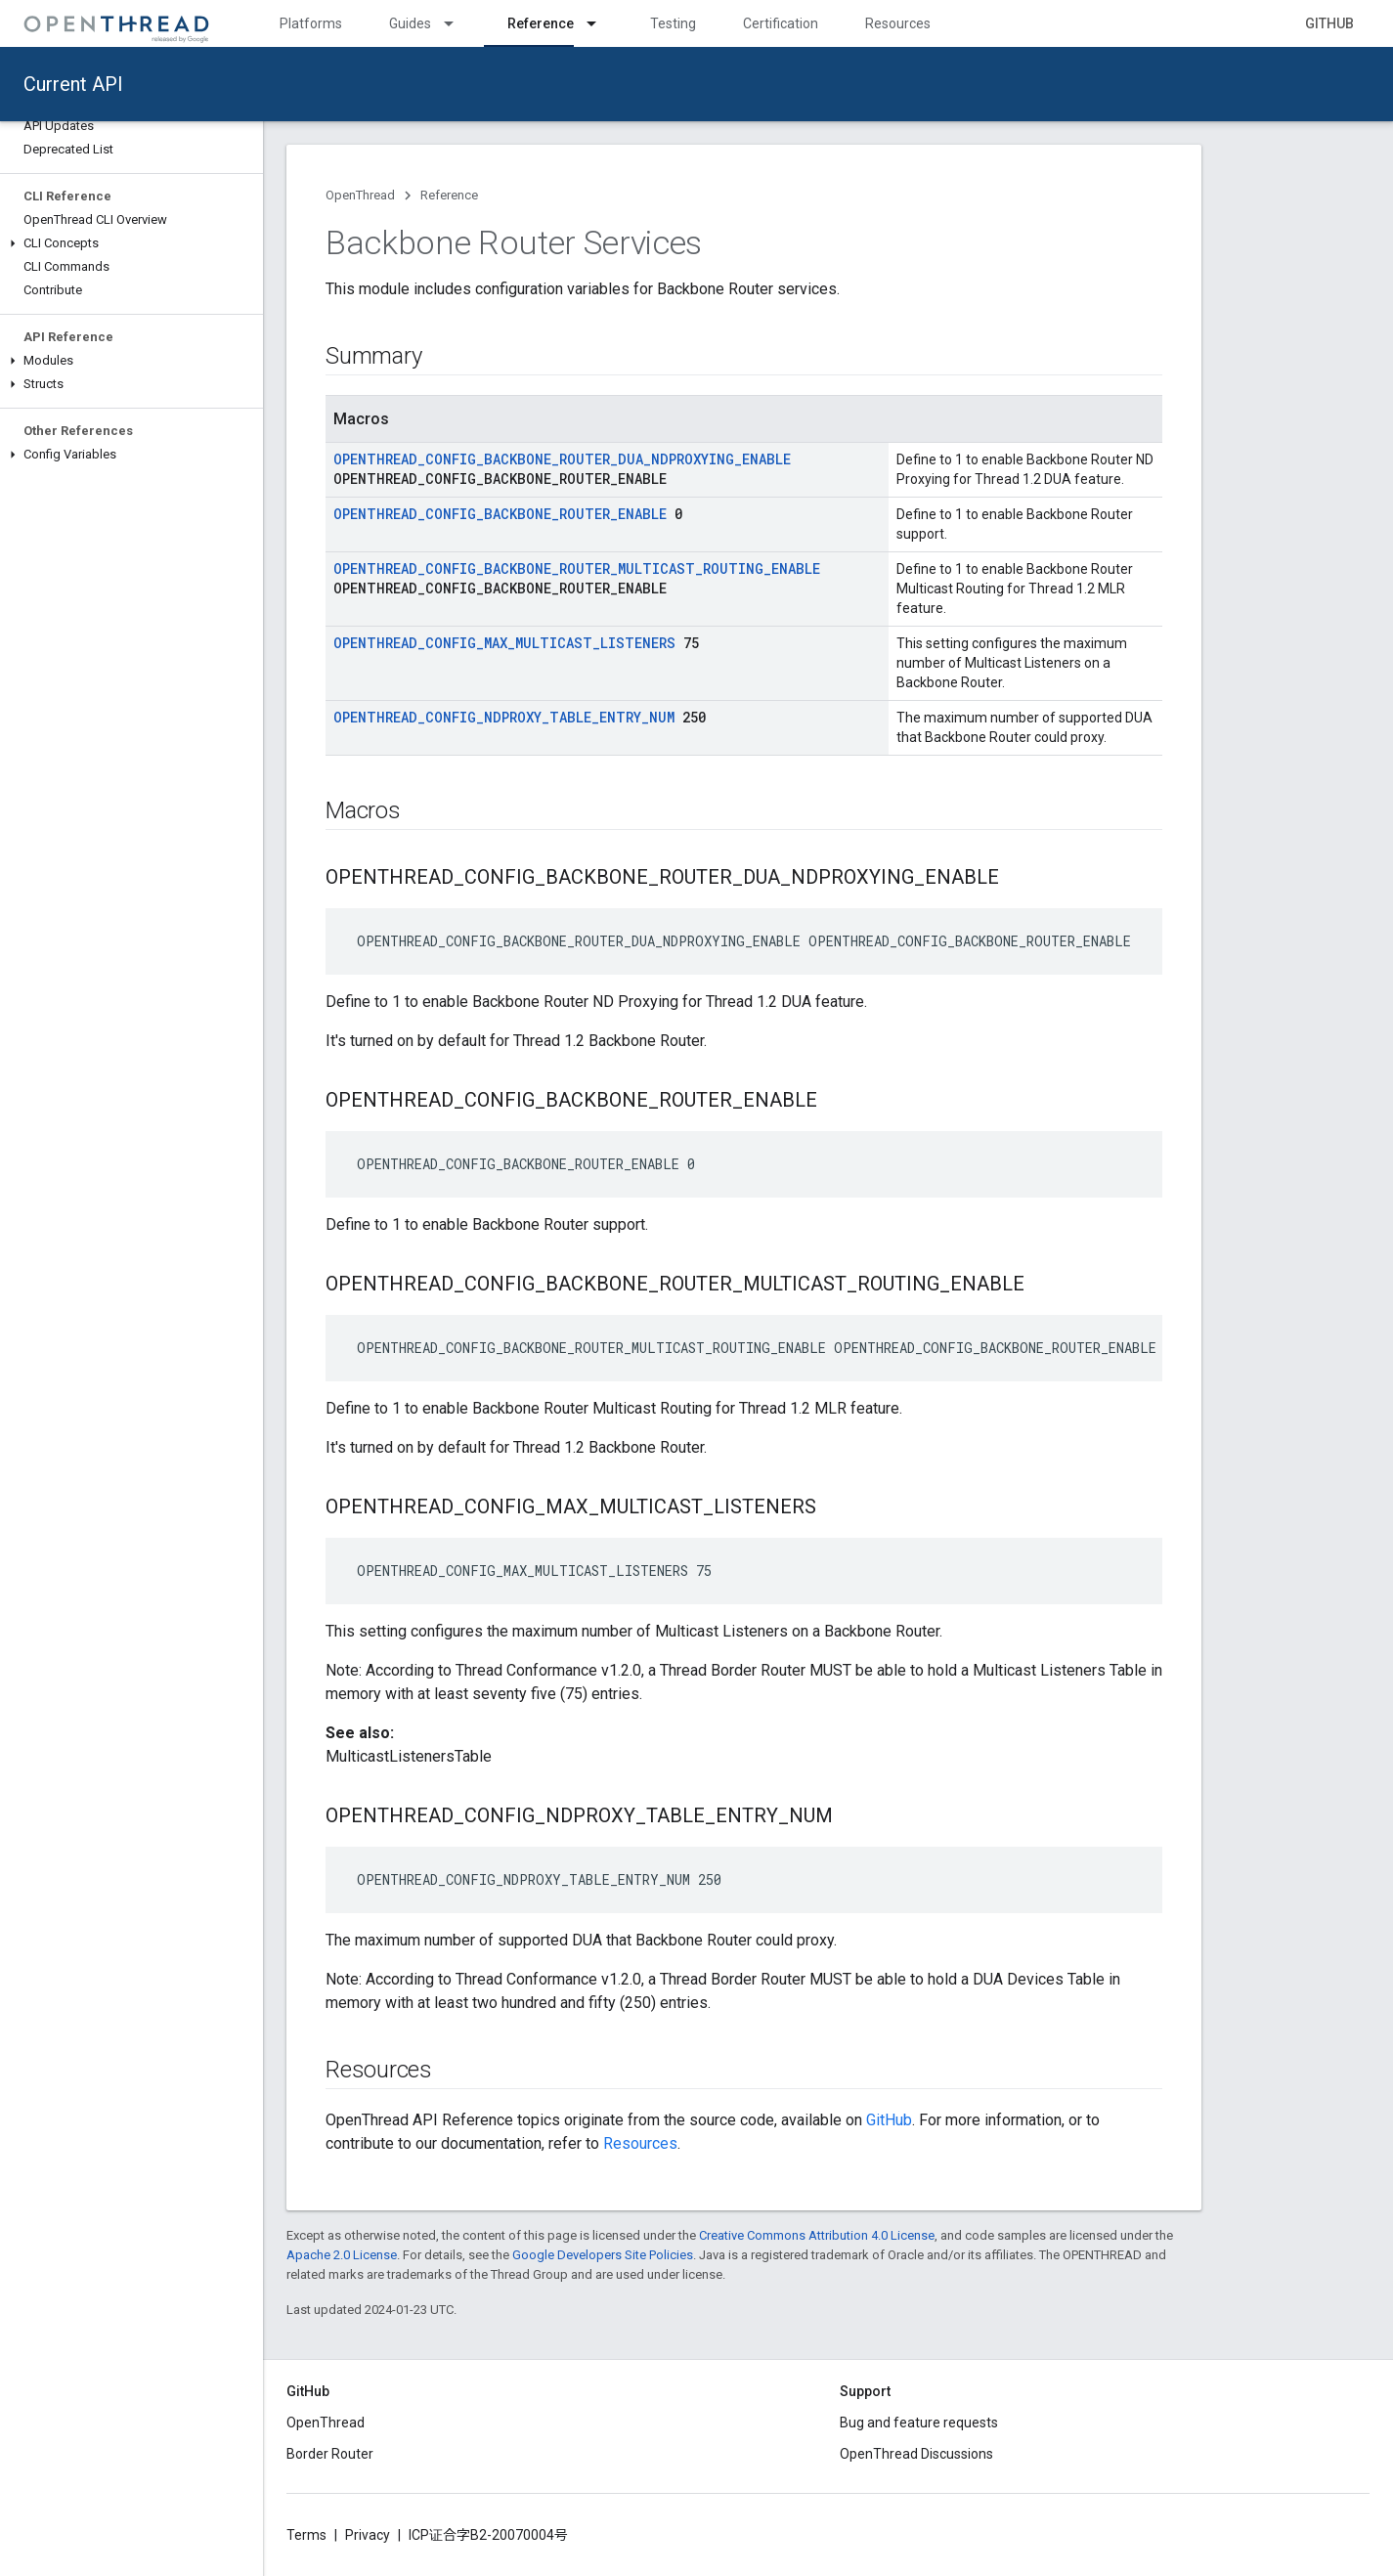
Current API (73, 84)
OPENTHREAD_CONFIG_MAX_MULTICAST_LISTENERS (504, 642)
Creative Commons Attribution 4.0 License (817, 2235)
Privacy (367, 2535)
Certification (780, 23)
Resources (898, 23)
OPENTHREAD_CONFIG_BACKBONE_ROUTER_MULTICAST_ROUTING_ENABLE (576, 568)
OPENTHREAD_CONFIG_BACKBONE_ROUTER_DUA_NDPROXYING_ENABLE (562, 459)
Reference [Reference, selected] (540, 23)
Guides (410, 23)
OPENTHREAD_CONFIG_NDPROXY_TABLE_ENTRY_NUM (504, 717)
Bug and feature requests (919, 2422)
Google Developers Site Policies (602, 2255)
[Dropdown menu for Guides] (457, 23)
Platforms (311, 23)
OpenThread (360, 195)
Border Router (329, 2454)
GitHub (1329, 23)
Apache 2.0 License (341, 2255)
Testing (673, 23)
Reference (449, 195)
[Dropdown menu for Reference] (600, 23)
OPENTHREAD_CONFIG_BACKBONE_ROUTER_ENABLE (500, 513)
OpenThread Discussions (916, 2454)
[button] (131, 243)
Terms (306, 2535)
